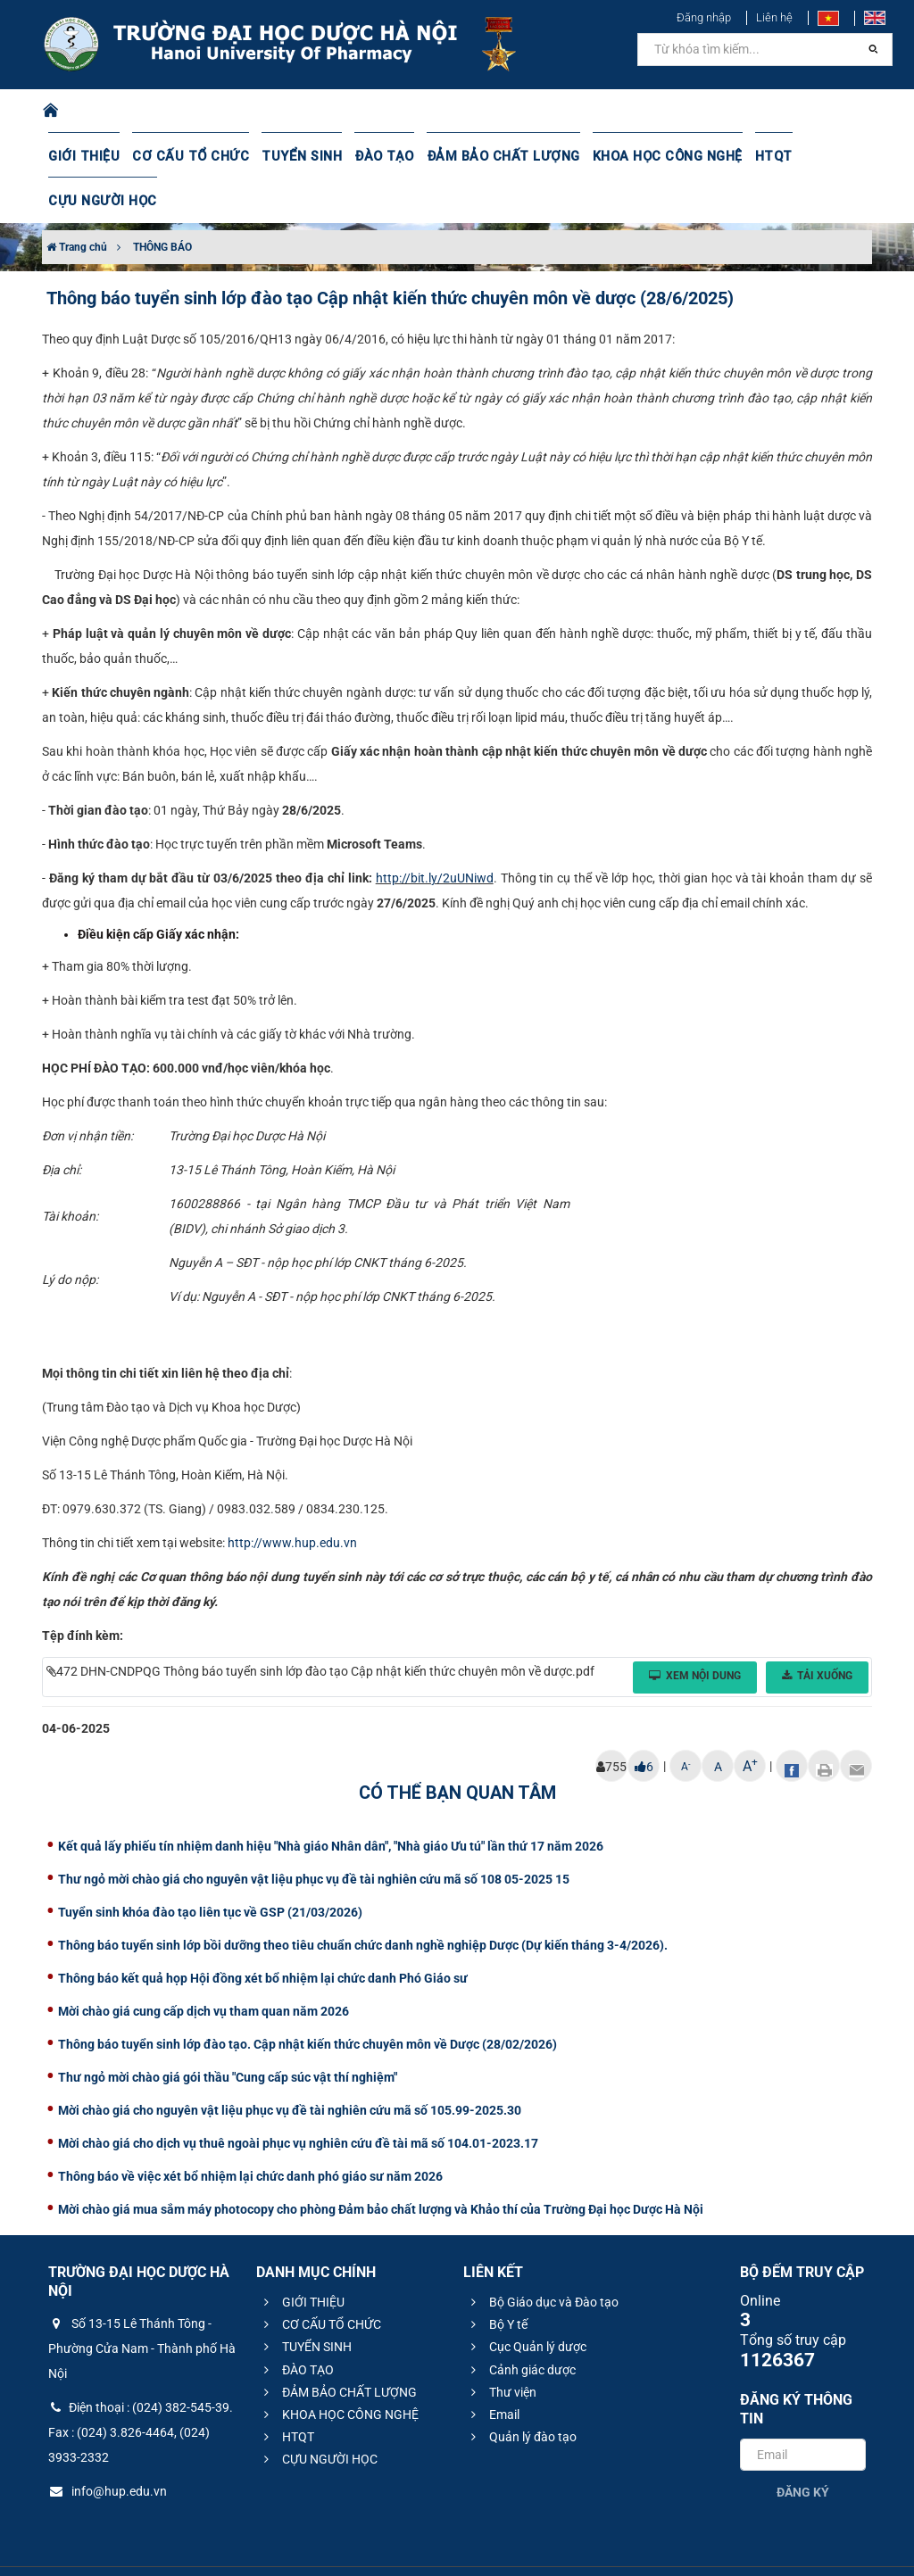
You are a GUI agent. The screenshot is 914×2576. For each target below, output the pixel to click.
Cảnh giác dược (521, 2325)
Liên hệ (774, 17)
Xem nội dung (695, 1631)
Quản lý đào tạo (521, 2392)
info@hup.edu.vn (107, 2446)
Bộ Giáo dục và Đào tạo (542, 2257)
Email (492, 2370)
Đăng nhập (704, 17)
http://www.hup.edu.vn (292, 1498)
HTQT (743, 156)
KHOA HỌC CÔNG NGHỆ (640, 156)
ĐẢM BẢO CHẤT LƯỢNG (482, 156)
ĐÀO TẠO (368, 156)
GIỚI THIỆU (83, 156)
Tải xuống (817, 1631)
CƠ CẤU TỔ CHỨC (184, 156)
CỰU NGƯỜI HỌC (826, 156)
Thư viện (501, 2347)
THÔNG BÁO (162, 202)
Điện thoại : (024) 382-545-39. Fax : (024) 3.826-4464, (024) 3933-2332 (140, 2388)
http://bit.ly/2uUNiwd (435, 833)
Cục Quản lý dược (526, 2302)
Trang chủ (76, 202)
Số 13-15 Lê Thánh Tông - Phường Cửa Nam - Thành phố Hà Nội (142, 2304)
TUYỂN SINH (289, 156)
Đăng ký (803, 2447)
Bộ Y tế (497, 2280)
